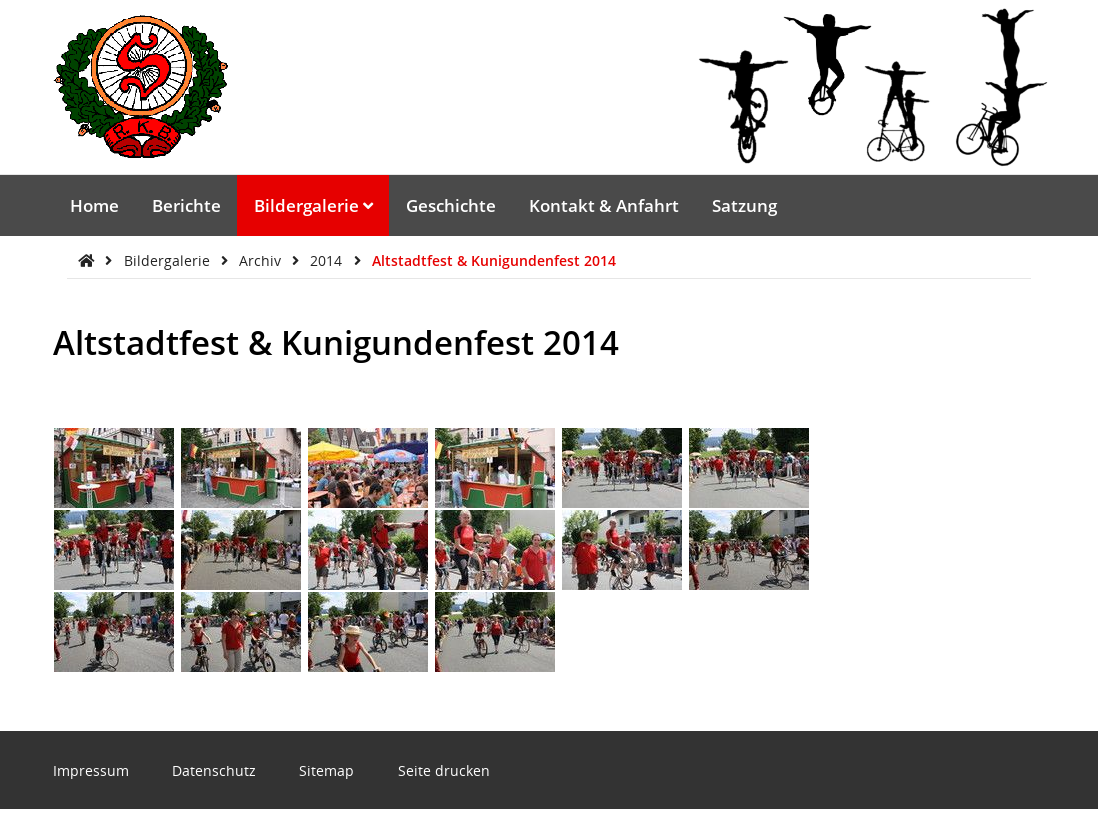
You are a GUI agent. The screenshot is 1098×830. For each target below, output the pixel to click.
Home (94, 205)
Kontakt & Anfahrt (604, 205)
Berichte (186, 205)
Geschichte (451, 205)
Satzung (744, 205)
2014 (328, 260)
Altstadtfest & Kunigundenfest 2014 (494, 260)
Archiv (262, 260)
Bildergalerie (313, 205)
